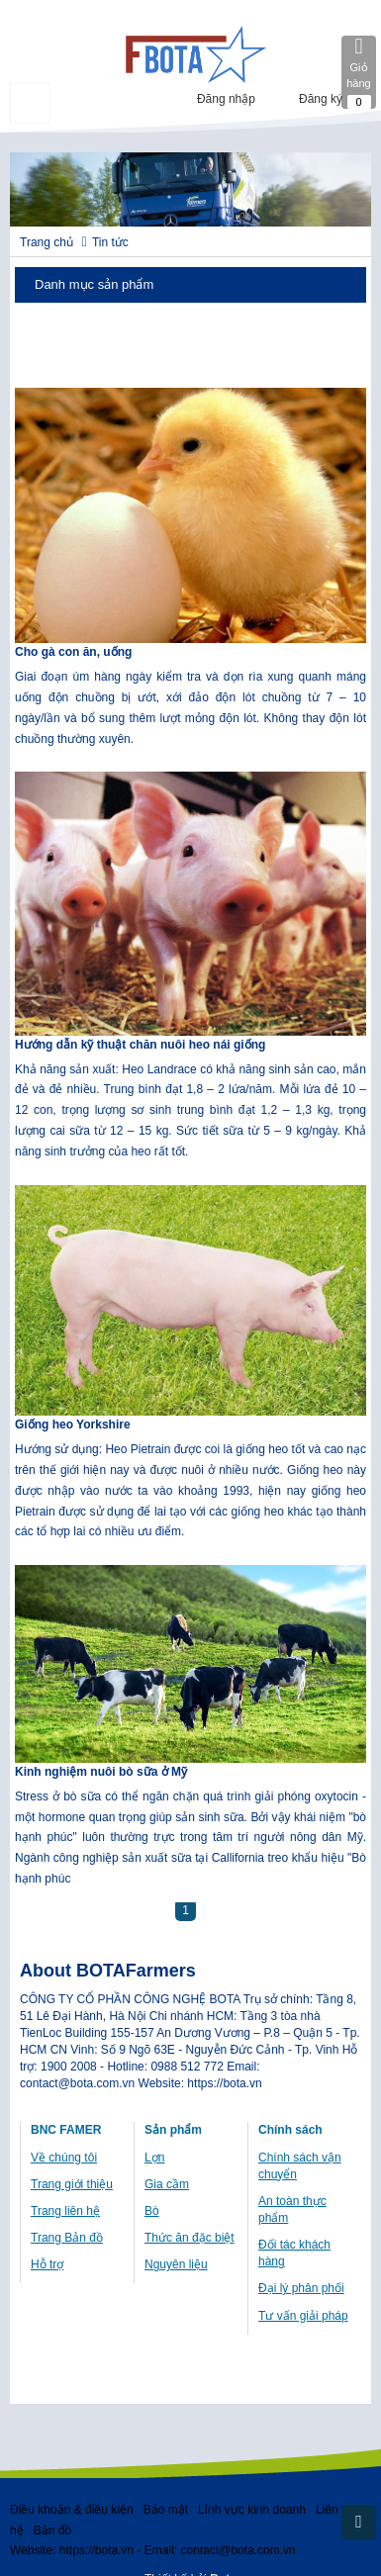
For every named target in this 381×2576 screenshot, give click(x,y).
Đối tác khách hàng (294, 2253)
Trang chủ (46, 242)
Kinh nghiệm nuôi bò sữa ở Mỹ (101, 1772)
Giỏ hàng (358, 72)
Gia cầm (166, 2184)
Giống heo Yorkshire (73, 1424)
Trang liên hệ (65, 2211)
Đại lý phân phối (301, 2288)
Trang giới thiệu (72, 2184)
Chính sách (290, 2130)
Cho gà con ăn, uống (73, 652)
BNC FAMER (66, 2130)
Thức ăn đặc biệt (189, 2238)
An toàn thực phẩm (292, 2209)
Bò (151, 2211)
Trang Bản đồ (67, 2238)
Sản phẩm (173, 2130)
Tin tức (110, 242)
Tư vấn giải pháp (303, 2316)
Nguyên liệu (176, 2264)
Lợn (154, 2157)
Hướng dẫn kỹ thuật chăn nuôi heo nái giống (140, 1045)
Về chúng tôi (64, 2157)
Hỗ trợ (47, 2264)
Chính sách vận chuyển (299, 2166)
